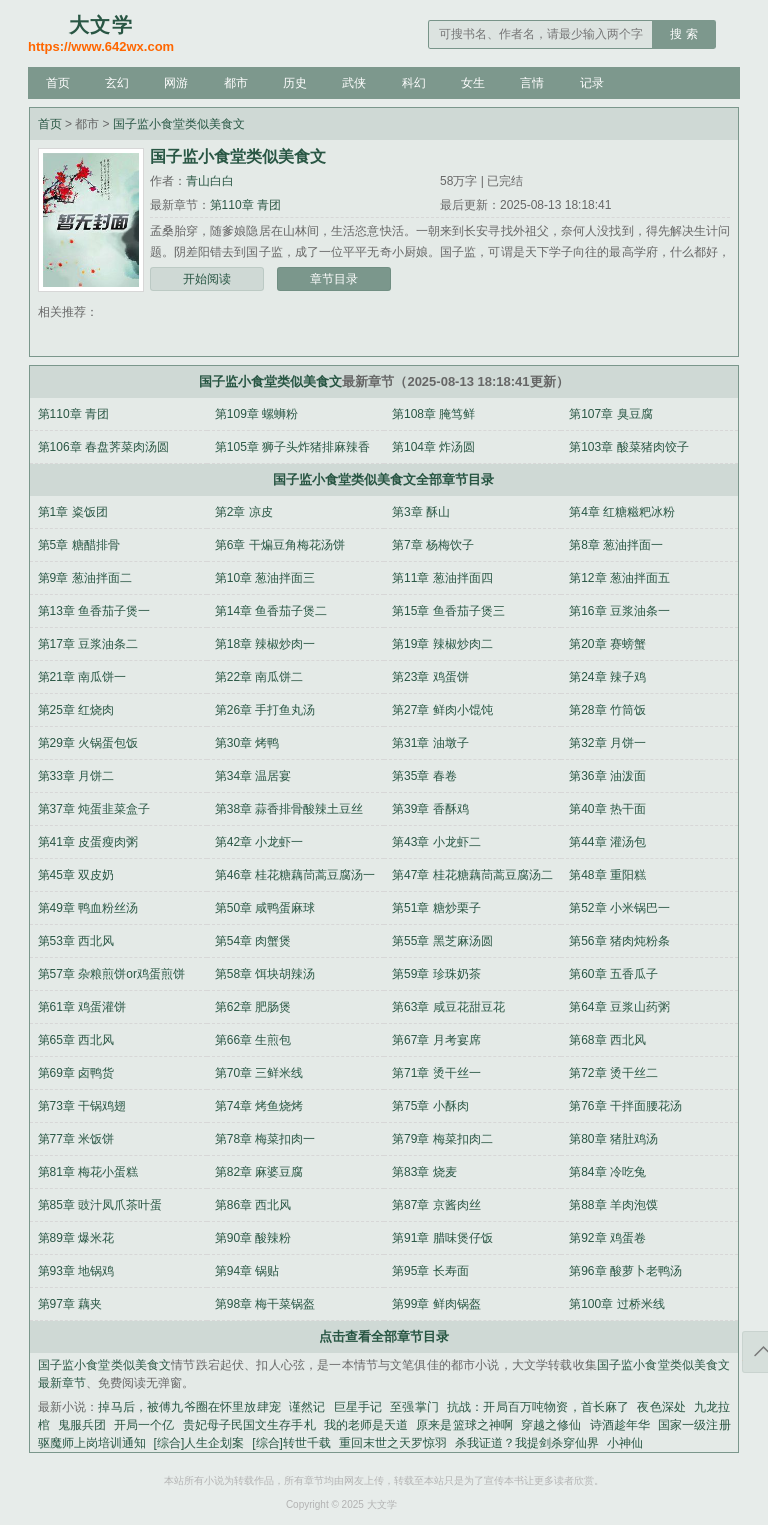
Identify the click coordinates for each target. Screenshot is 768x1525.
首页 (58, 83)
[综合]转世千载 (291, 1443)
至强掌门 (414, 1407)
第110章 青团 (245, 205)
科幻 (414, 83)
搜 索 (683, 34)
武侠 (354, 83)
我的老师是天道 (366, 1425)
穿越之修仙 (551, 1425)
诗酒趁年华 (620, 1425)
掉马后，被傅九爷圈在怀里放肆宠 (189, 1407)
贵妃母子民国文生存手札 (249, 1425)
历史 (295, 83)
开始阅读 (207, 279)
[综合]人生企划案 (199, 1443)
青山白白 (210, 181)
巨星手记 (358, 1407)
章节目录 (334, 279)
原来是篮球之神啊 (464, 1425)
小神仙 (625, 1443)
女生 (473, 83)
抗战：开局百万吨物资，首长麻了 (538, 1407)
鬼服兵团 (82, 1425)
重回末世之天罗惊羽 (393, 1443)
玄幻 (117, 83)
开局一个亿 (144, 1425)
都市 (236, 83)
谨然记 (307, 1407)
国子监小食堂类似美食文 (179, 124)
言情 (532, 83)
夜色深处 (661, 1407)
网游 (176, 83)
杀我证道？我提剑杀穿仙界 (527, 1443)
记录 (592, 83)
